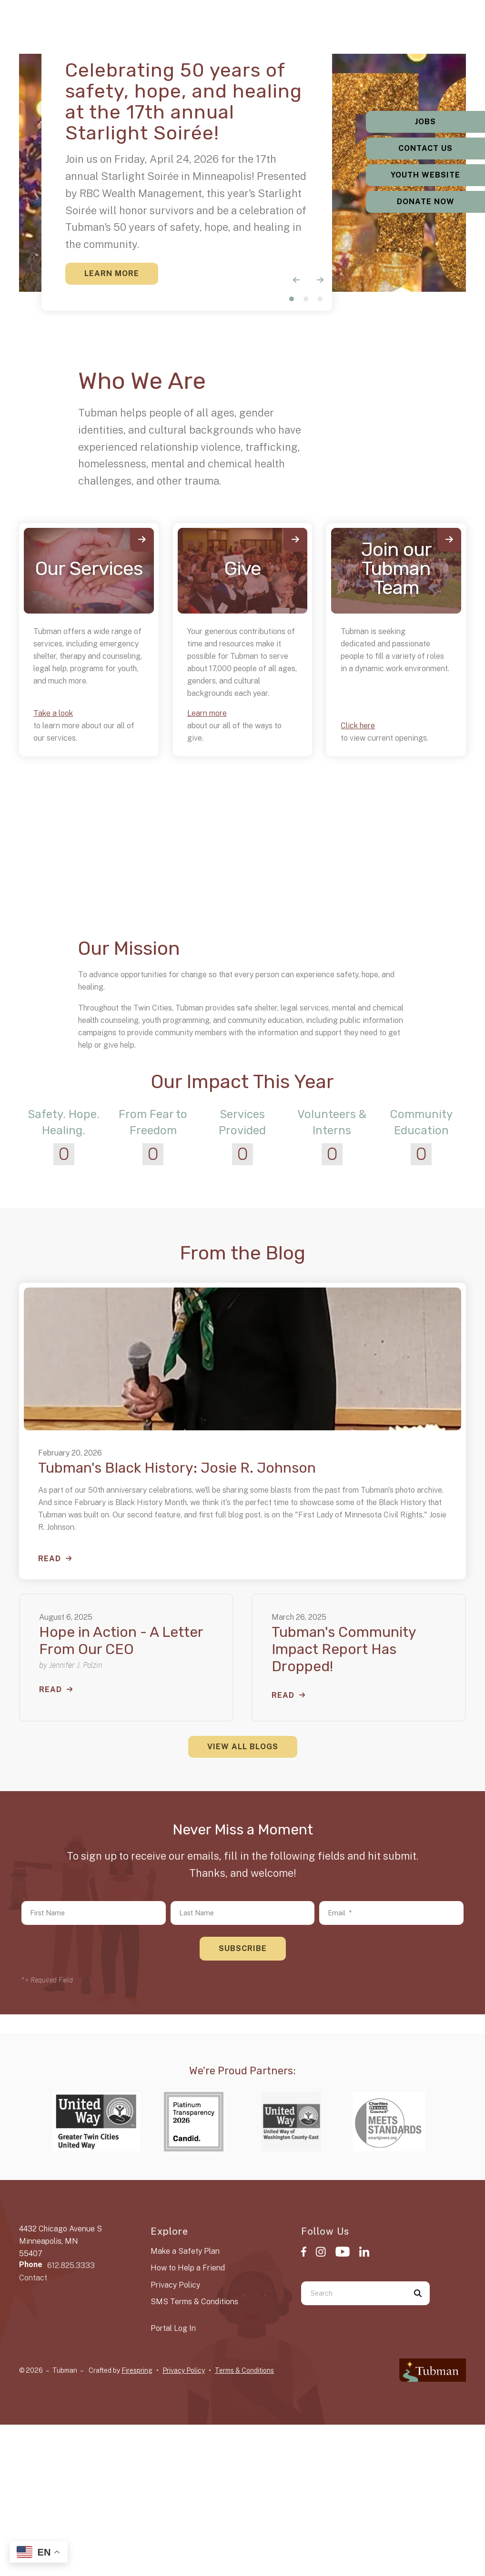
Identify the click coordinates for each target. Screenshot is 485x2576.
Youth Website (425, 174)
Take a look (53, 713)
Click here (358, 725)
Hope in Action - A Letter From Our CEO (121, 1641)
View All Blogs (242, 1746)
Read (49, 1558)
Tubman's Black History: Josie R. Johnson (177, 1467)
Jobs (425, 121)
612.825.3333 (71, 2265)
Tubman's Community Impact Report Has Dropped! (344, 1649)
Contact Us (425, 148)
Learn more (207, 713)
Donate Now (426, 201)
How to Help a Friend (188, 2267)
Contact (33, 2277)
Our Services (88, 568)
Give (242, 568)
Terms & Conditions (244, 2370)
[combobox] (353, 2293)
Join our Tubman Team (396, 568)
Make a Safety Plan (185, 2251)
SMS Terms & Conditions (194, 2301)
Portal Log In (173, 2328)
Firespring (136, 2370)
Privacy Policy (175, 2284)
